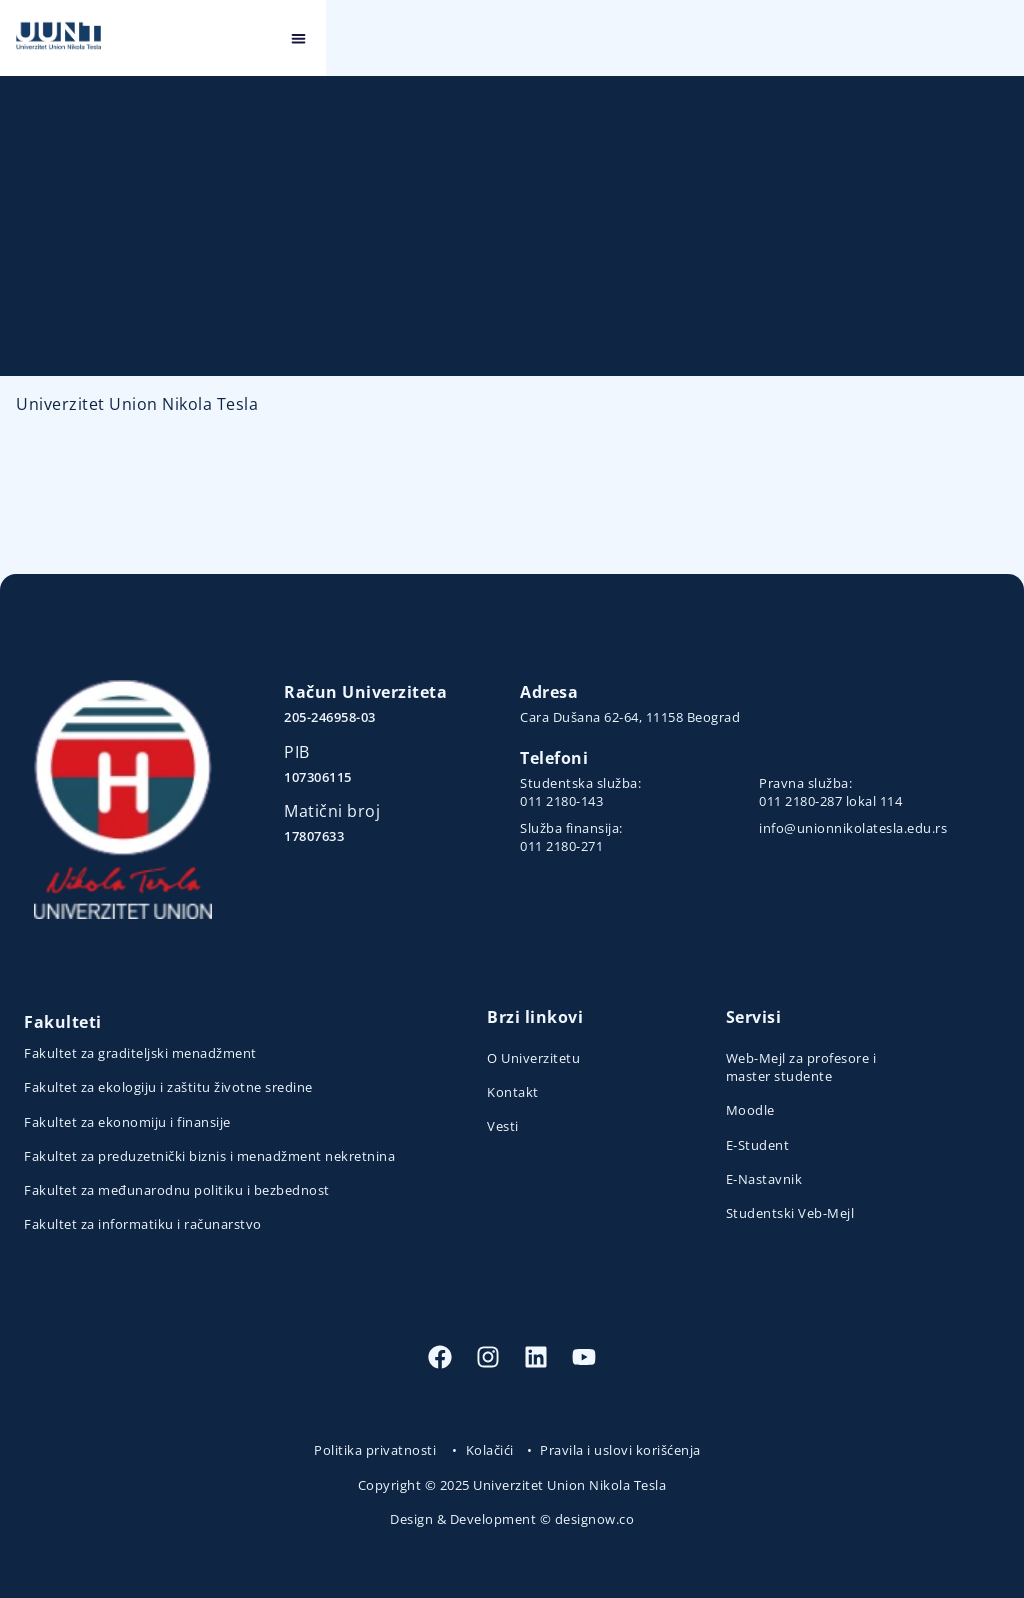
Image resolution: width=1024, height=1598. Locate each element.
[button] (997, 38)
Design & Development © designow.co (512, 1519)
